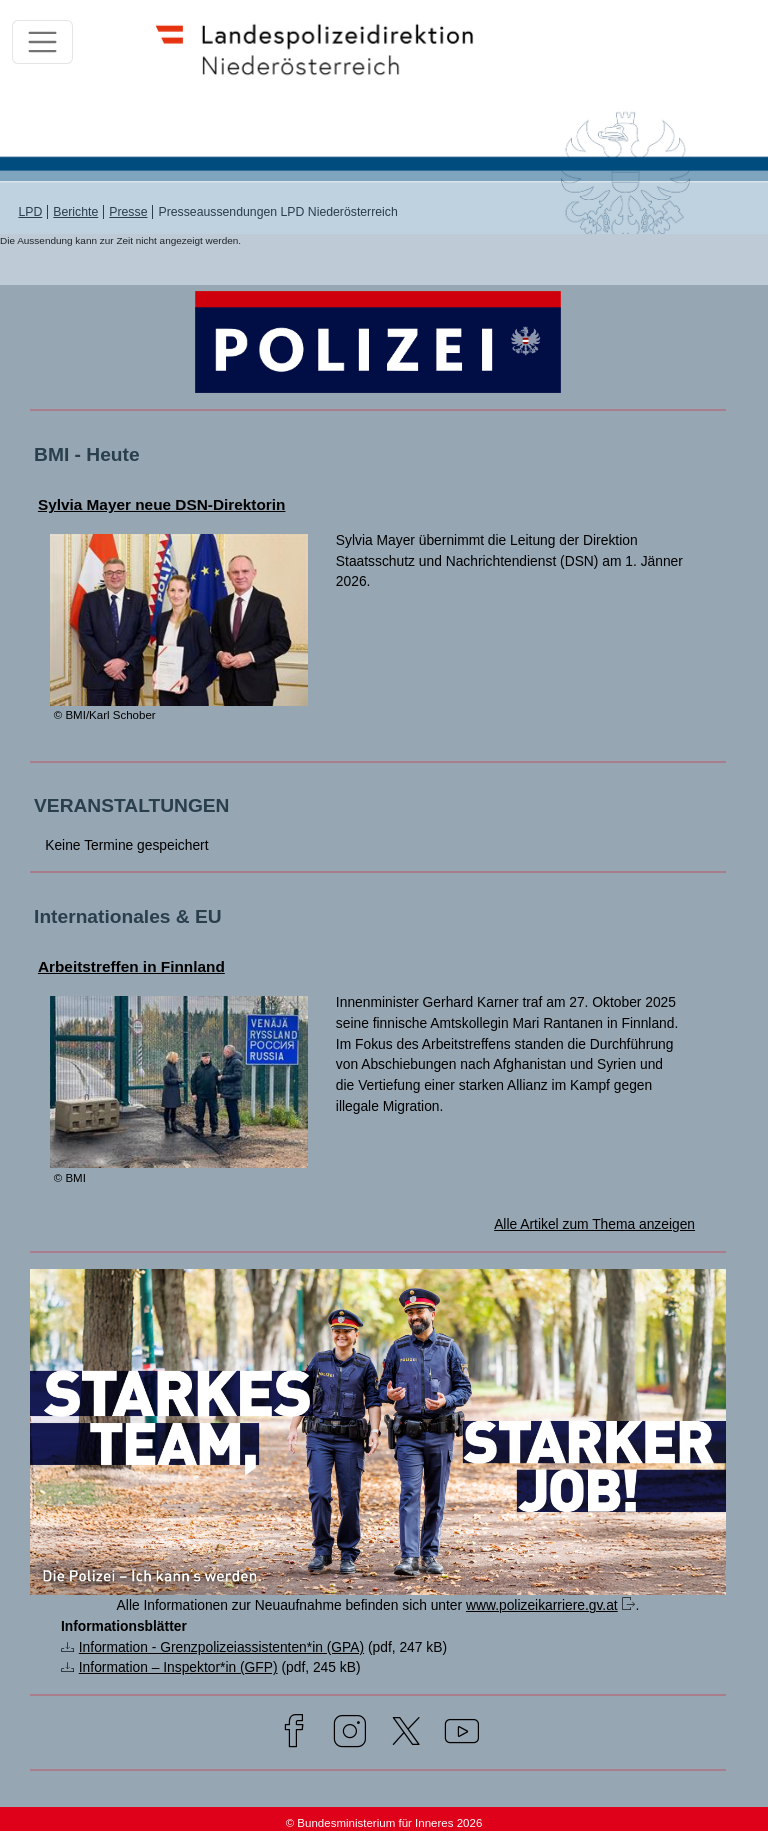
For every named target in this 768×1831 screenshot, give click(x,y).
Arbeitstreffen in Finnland (131, 966)
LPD (30, 212)
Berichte (75, 212)
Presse (128, 212)
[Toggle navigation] (42, 42)
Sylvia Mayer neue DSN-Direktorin (162, 504)
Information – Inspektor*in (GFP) (178, 1667)
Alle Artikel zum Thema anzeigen (594, 1224)
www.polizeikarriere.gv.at (542, 1605)
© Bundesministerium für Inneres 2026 (384, 1823)
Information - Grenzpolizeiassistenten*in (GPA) (221, 1647)
